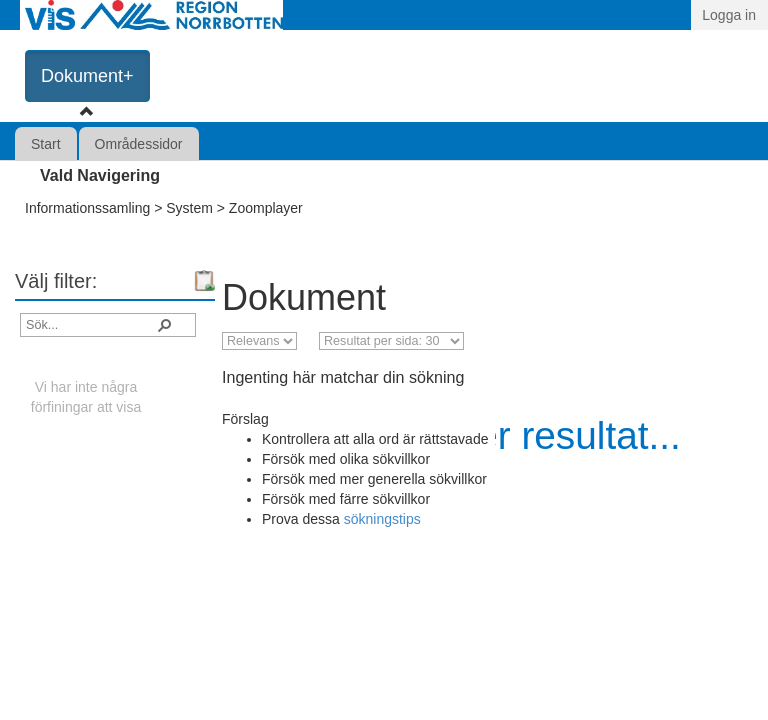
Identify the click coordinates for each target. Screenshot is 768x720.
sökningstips (382, 519)
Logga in (729, 15)
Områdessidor (139, 144)
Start (46, 144)
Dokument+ (87, 76)
